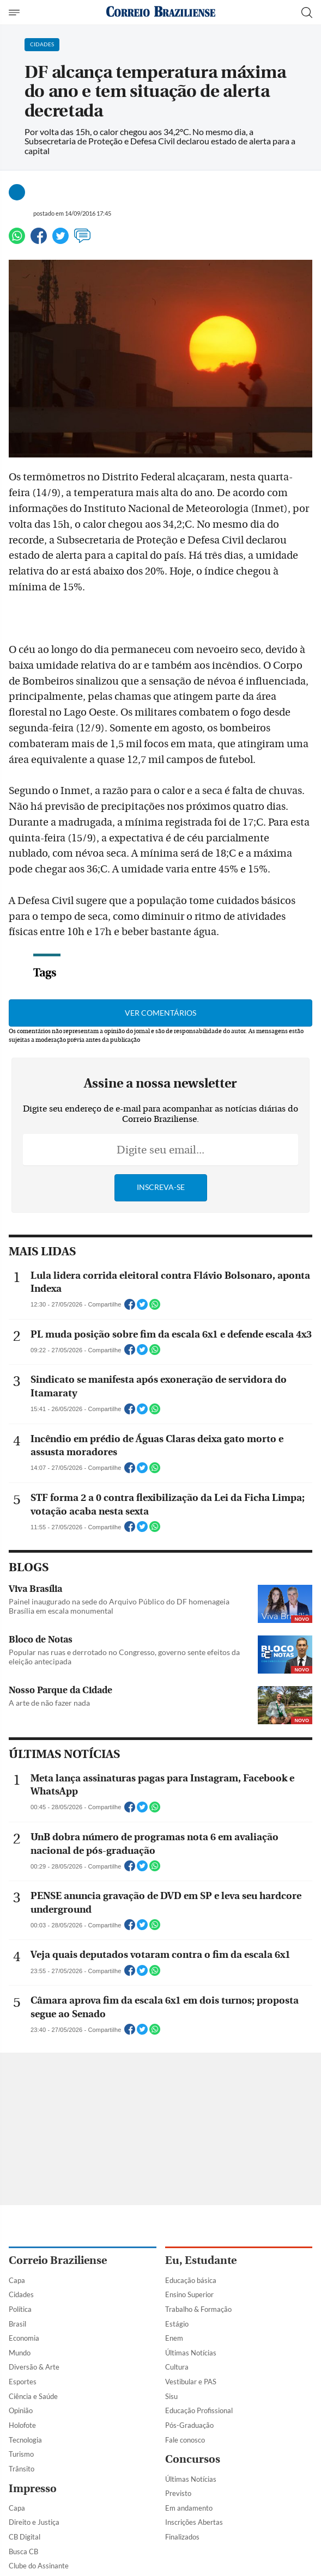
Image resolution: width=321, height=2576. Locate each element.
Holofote (22, 2425)
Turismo (21, 2454)
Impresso (33, 2488)
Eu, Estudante (201, 2260)
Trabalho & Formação (198, 2309)
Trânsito (21, 2468)
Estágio (177, 2323)
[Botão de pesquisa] (306, 12)
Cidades (21, 2294)
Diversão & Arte (34, 2367)
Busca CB (23, 2551)
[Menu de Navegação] (15, 12)
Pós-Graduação (189, 2425)
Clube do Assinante (39, 2565)
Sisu (171, 2396)
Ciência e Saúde (33, 2396)
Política (20, 2309)
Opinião (21, 2410)
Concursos (192, 2459)
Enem (174, 2338)
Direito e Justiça (34, 2522)
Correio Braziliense (58, 2260)
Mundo (20, 2352)
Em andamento (189, 2508)
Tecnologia (25, 2439)
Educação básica (190, 2280)
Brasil (17, 2323)
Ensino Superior (189, 2294)
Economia (24, 2338)
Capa (17, 2280)
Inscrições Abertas (194, 2522)
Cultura (177, 2367)
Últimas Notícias (190, 2352)
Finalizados (182, 2536)
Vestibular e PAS (190, 2381)
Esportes (23, 2381)
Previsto (178, 2493)
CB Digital (24, 2536)
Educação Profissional (199, 2410)
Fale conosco (185, 2439)
